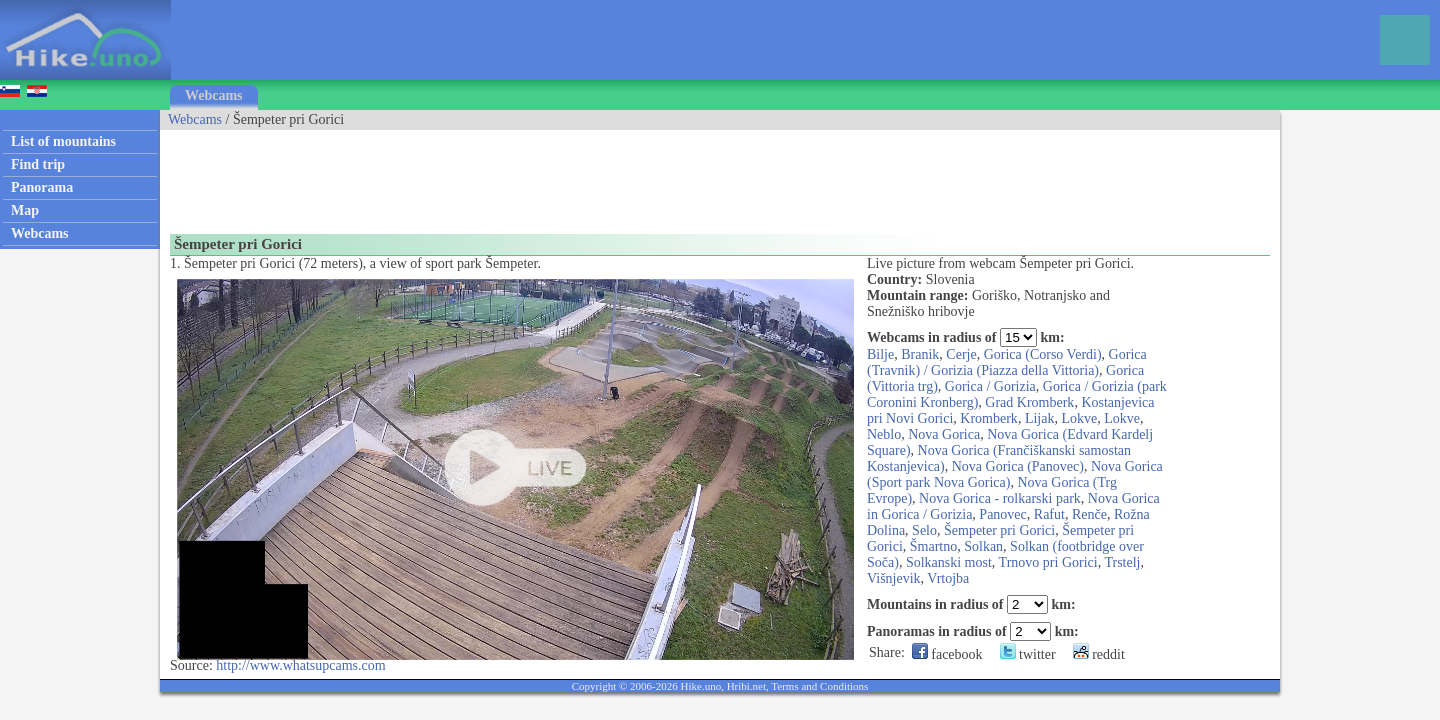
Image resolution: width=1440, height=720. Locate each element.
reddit (1099, 654)
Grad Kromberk (1029, 402)
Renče (1089, 514)
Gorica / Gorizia (990, 386)
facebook (947, 654)
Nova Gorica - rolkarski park (1000, 498)
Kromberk (989, 418)
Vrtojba (948, 578)
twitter (1028, 654)
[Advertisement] (524, 175)
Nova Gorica (944, 434)
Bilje (880, 354)
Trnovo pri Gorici (1048, 562)
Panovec (1002, 514)
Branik (920, 354)
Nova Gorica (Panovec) (1018, 466)
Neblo (884, 434)
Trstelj (1122, 562)
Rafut (1049, 514)
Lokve (1079, 418)
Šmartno (933, 546)
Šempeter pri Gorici (999, 530)
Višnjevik (894, 578)
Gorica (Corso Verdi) (1043, 354)
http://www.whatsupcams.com (300, 665)
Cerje (961, 354)
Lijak (1040, 418)
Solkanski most (949, 562)
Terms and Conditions (819, 686)
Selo (924, 530)
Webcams (214, 95)
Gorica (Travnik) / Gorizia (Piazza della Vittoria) (1007, 362)
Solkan (983, 546)
